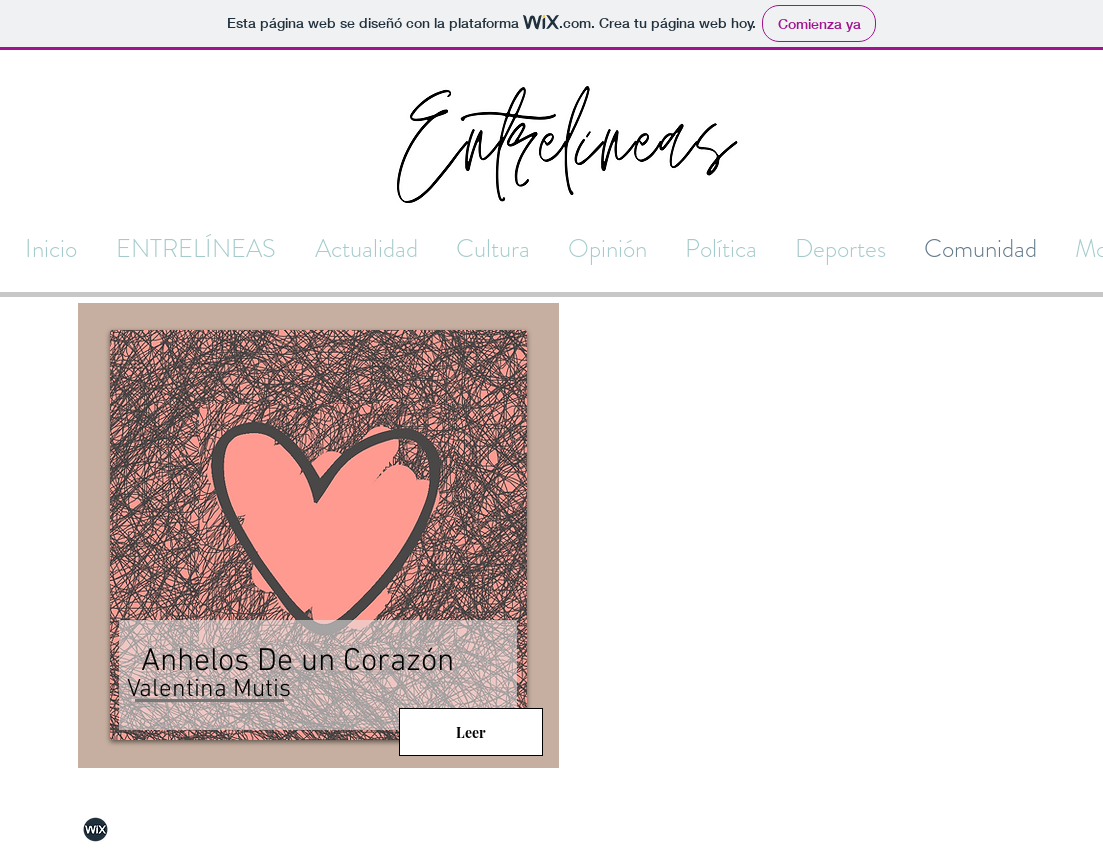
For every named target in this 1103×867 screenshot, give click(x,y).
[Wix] (95, 829)
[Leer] (471, 732)
